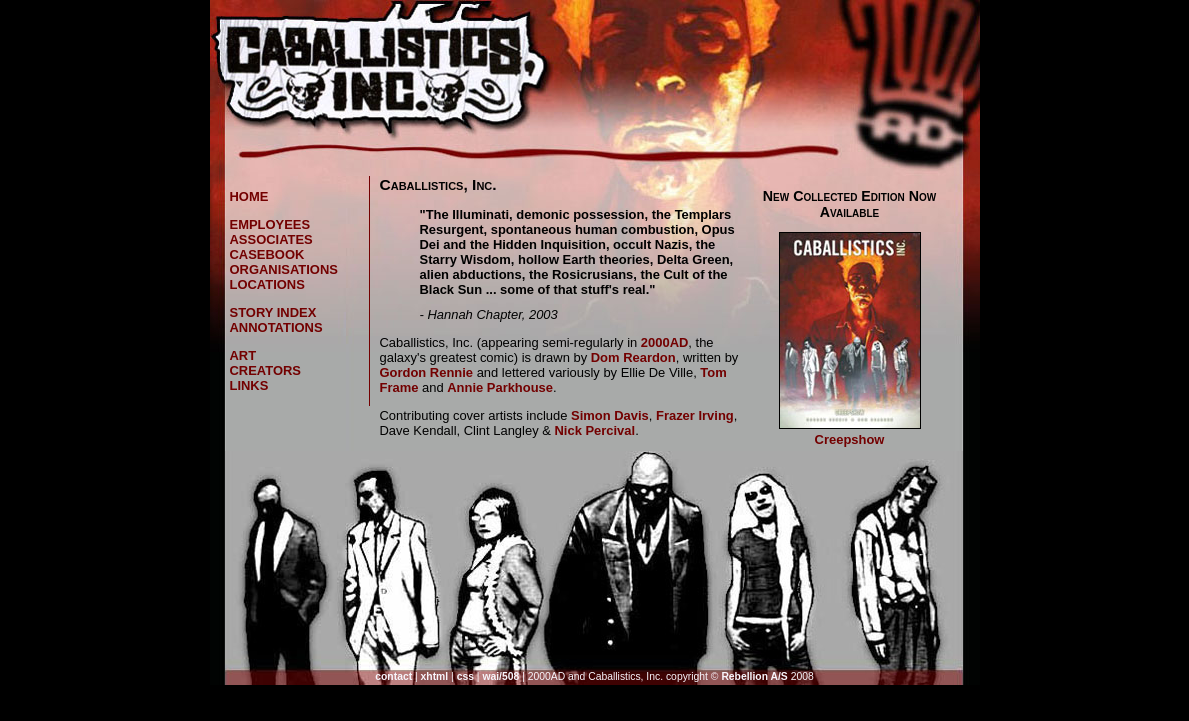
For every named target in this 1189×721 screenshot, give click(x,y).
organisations (284, 269)
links (249, 385)
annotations (276, 327)
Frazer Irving (695, 415)
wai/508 (500, 676)
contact (393, 676)
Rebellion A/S (754, 676)
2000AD (665, 342)
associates (271, 239)
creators (266, 370)
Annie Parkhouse (500, 387)
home (249, 196)
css (465, 676)
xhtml (435, 676)
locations (267, 284)
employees (270, 224)
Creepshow (850, 439)
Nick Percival (594, 430)
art (243, 355)
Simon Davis (610, 415)
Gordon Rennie (427, 372)
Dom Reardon (633, 357)
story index (273, 312)
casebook (267, 254)
